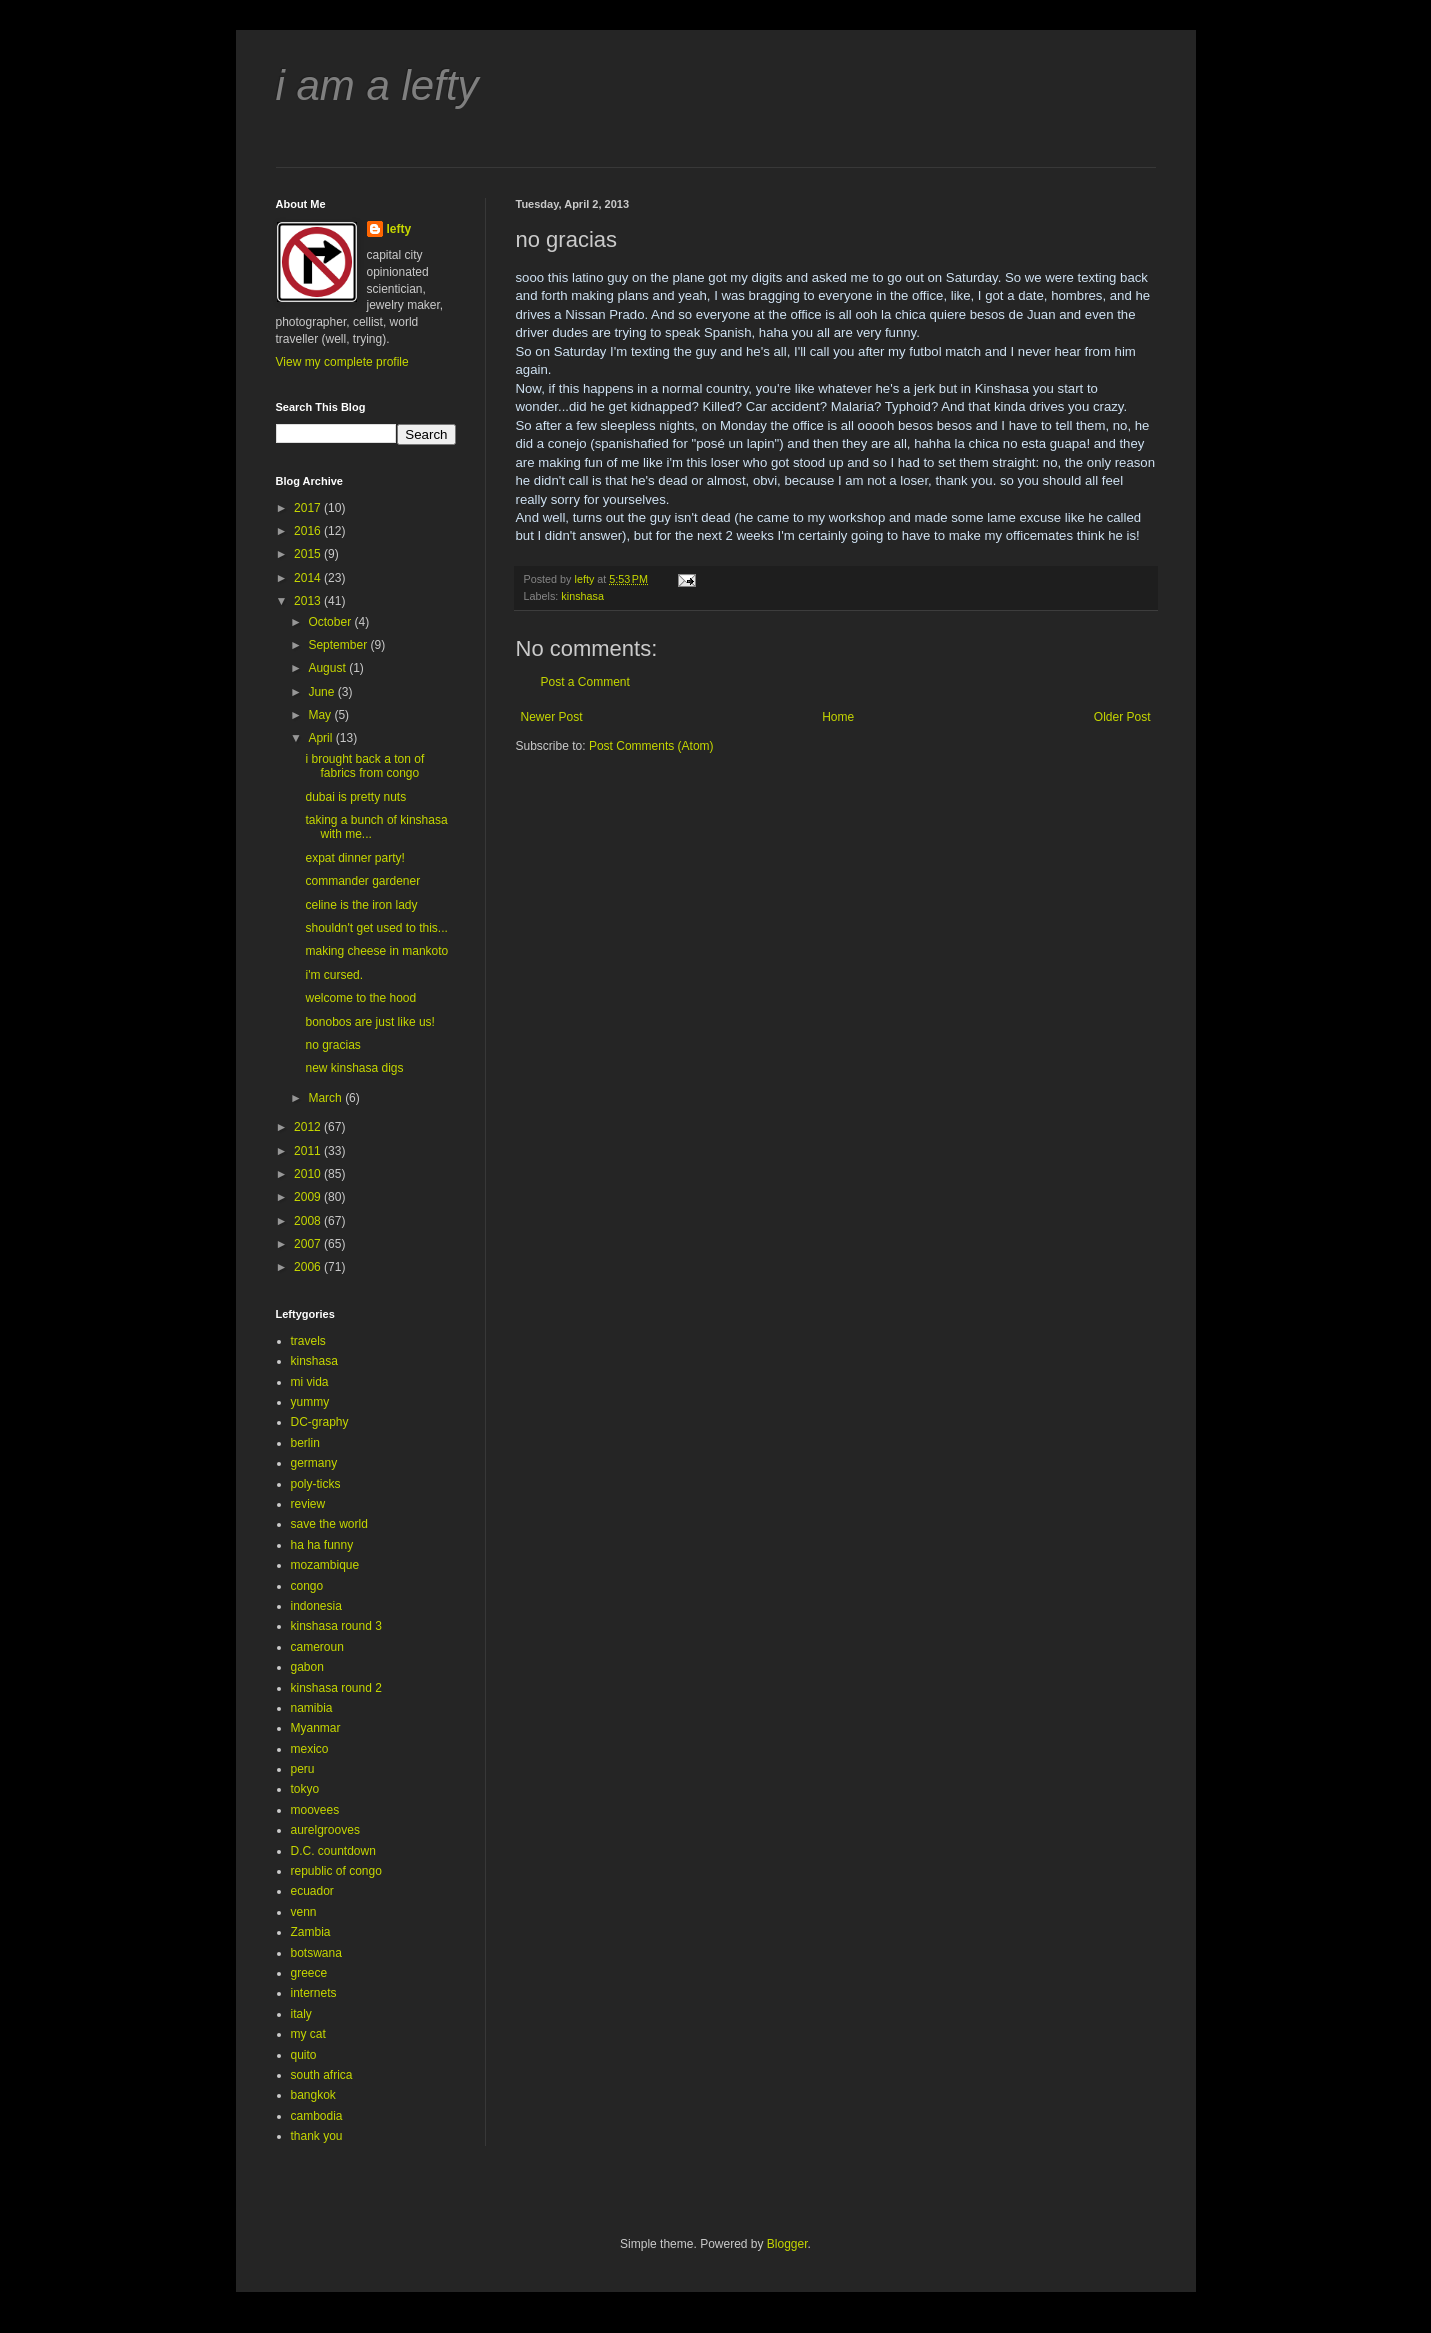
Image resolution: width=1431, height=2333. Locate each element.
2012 (309, 1127)
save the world (329, 1524)
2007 (309, 1244)
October (331, 622)
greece (309, 1973)
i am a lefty (377, 85)
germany (314, 1463)
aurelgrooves (325, 1830)
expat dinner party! (354, 858)
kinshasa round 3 (336, 1626)
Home (838, 717)
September (339, 645)
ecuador (312, 1891)
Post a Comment (585, 682)
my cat (308, 2034)
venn (304, 1912)
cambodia (317, 2116)
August (328, 668)
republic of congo (336, 1871)
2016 (309, 531)
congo (307, 1586)
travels (308, 1341)
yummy (310, 1402)
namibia (312, 1708)
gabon (307, 1667)
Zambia (311, 1932)
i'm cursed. (334, 975)
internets (314, 1993)
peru (303, 1769)
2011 (309, 1151)
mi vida (310, 1382)
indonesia (316, 1606)
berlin (305, 1443)
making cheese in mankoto (376, 951)
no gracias (332, 1045)
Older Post (1122, 717)
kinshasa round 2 (336, 1688)
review (308, 1504)
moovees (315, 1810)
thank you (317, 2136)
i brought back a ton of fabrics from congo (364, 766)
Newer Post (552, 717)
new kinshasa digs (354, 1068)
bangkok (313, 2095)
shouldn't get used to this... (376, 928)
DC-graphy (320, 1422)
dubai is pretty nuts (355, 797)
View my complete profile (342, 362)
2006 (309, 1267)
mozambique (325, 1565)
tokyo (305, 1789)
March (326, 1098)
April (321, 738)
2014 (309, 578)
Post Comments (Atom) (651, 746)
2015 (309, 554)
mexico (310, 1749)
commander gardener (362, 881)
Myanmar (316, 1728)
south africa (322, 2075)
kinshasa (582, 596)
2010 (309, 1174)
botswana (316, 1953)
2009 (309, 1197)
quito (304, 2055)
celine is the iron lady (361, 905)
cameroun (317, 1647)
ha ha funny (322, 1545)
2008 (309, 1221)
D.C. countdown (333, 1851)
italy (301, 2014)
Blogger (787, 2244)
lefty (399, 229)
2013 (309, 601)
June (322, 692)
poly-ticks (316, 1484)
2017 (309, 508)
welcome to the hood (360, 998)
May (321, 715)
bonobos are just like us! (369, 1022)
